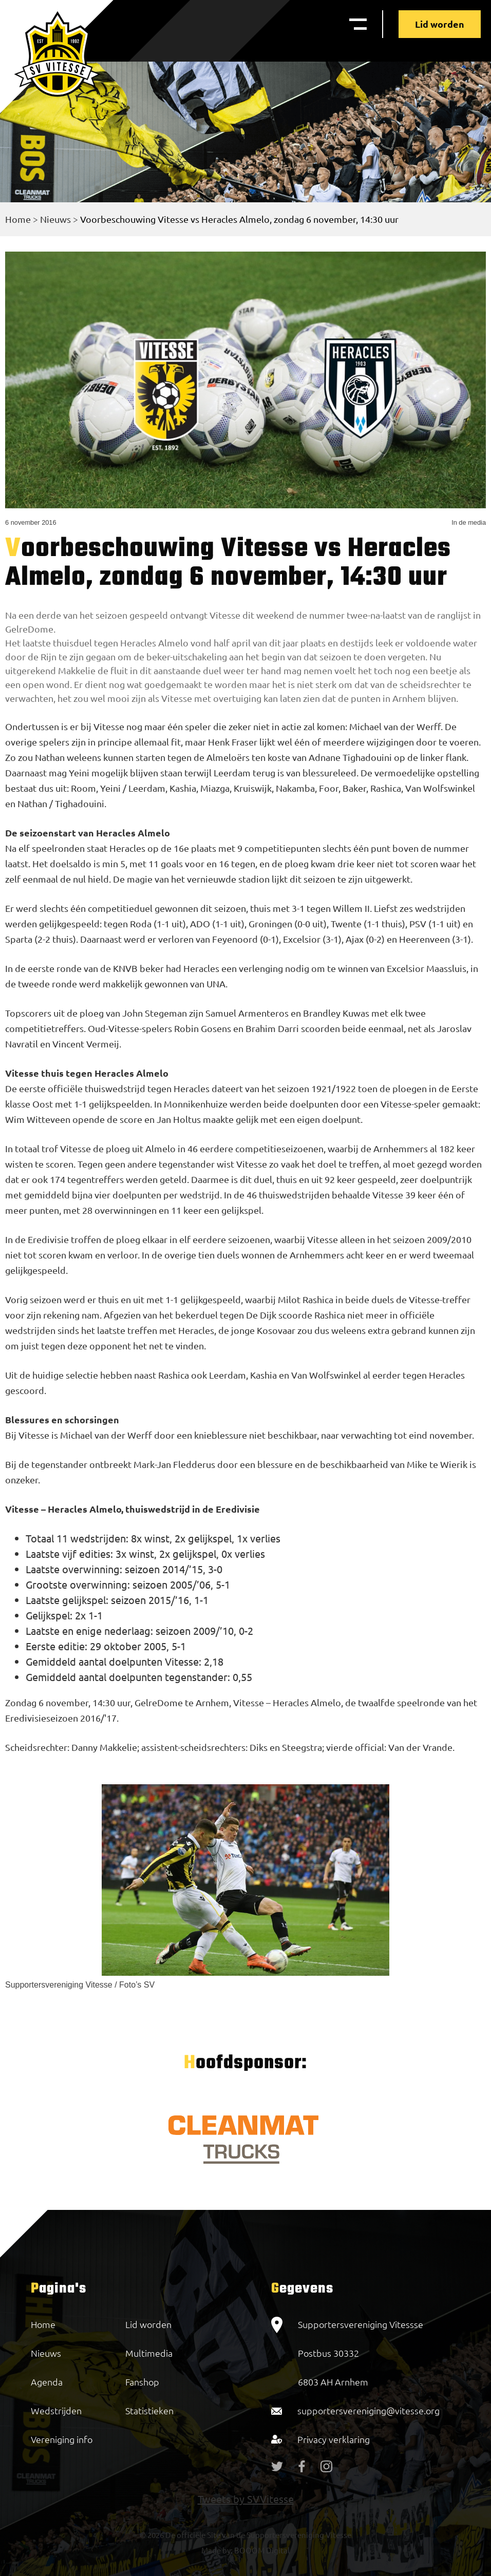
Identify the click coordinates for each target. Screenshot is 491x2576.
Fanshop (142, 2382)
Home (18, 219)
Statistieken (149, 2410)
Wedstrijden (56, 2410)
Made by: (217, 2550)
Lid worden (439, 24)
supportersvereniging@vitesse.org (368, 2410)
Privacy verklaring (333, 2439)
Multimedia (149, 2353)
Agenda (47, 2382)
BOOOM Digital (261, 2550)
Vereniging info (61, 2439)
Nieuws (55, 219)
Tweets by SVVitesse (246, 2498)
